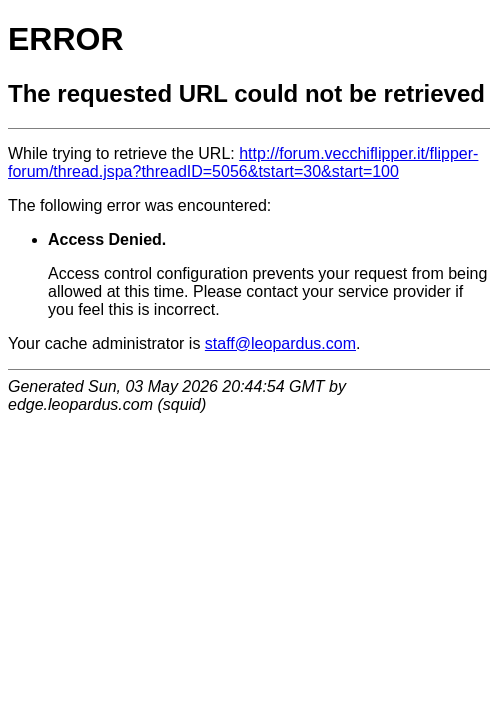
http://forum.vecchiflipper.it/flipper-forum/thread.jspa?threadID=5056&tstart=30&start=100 (243, 162)
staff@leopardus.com (280, 343)
